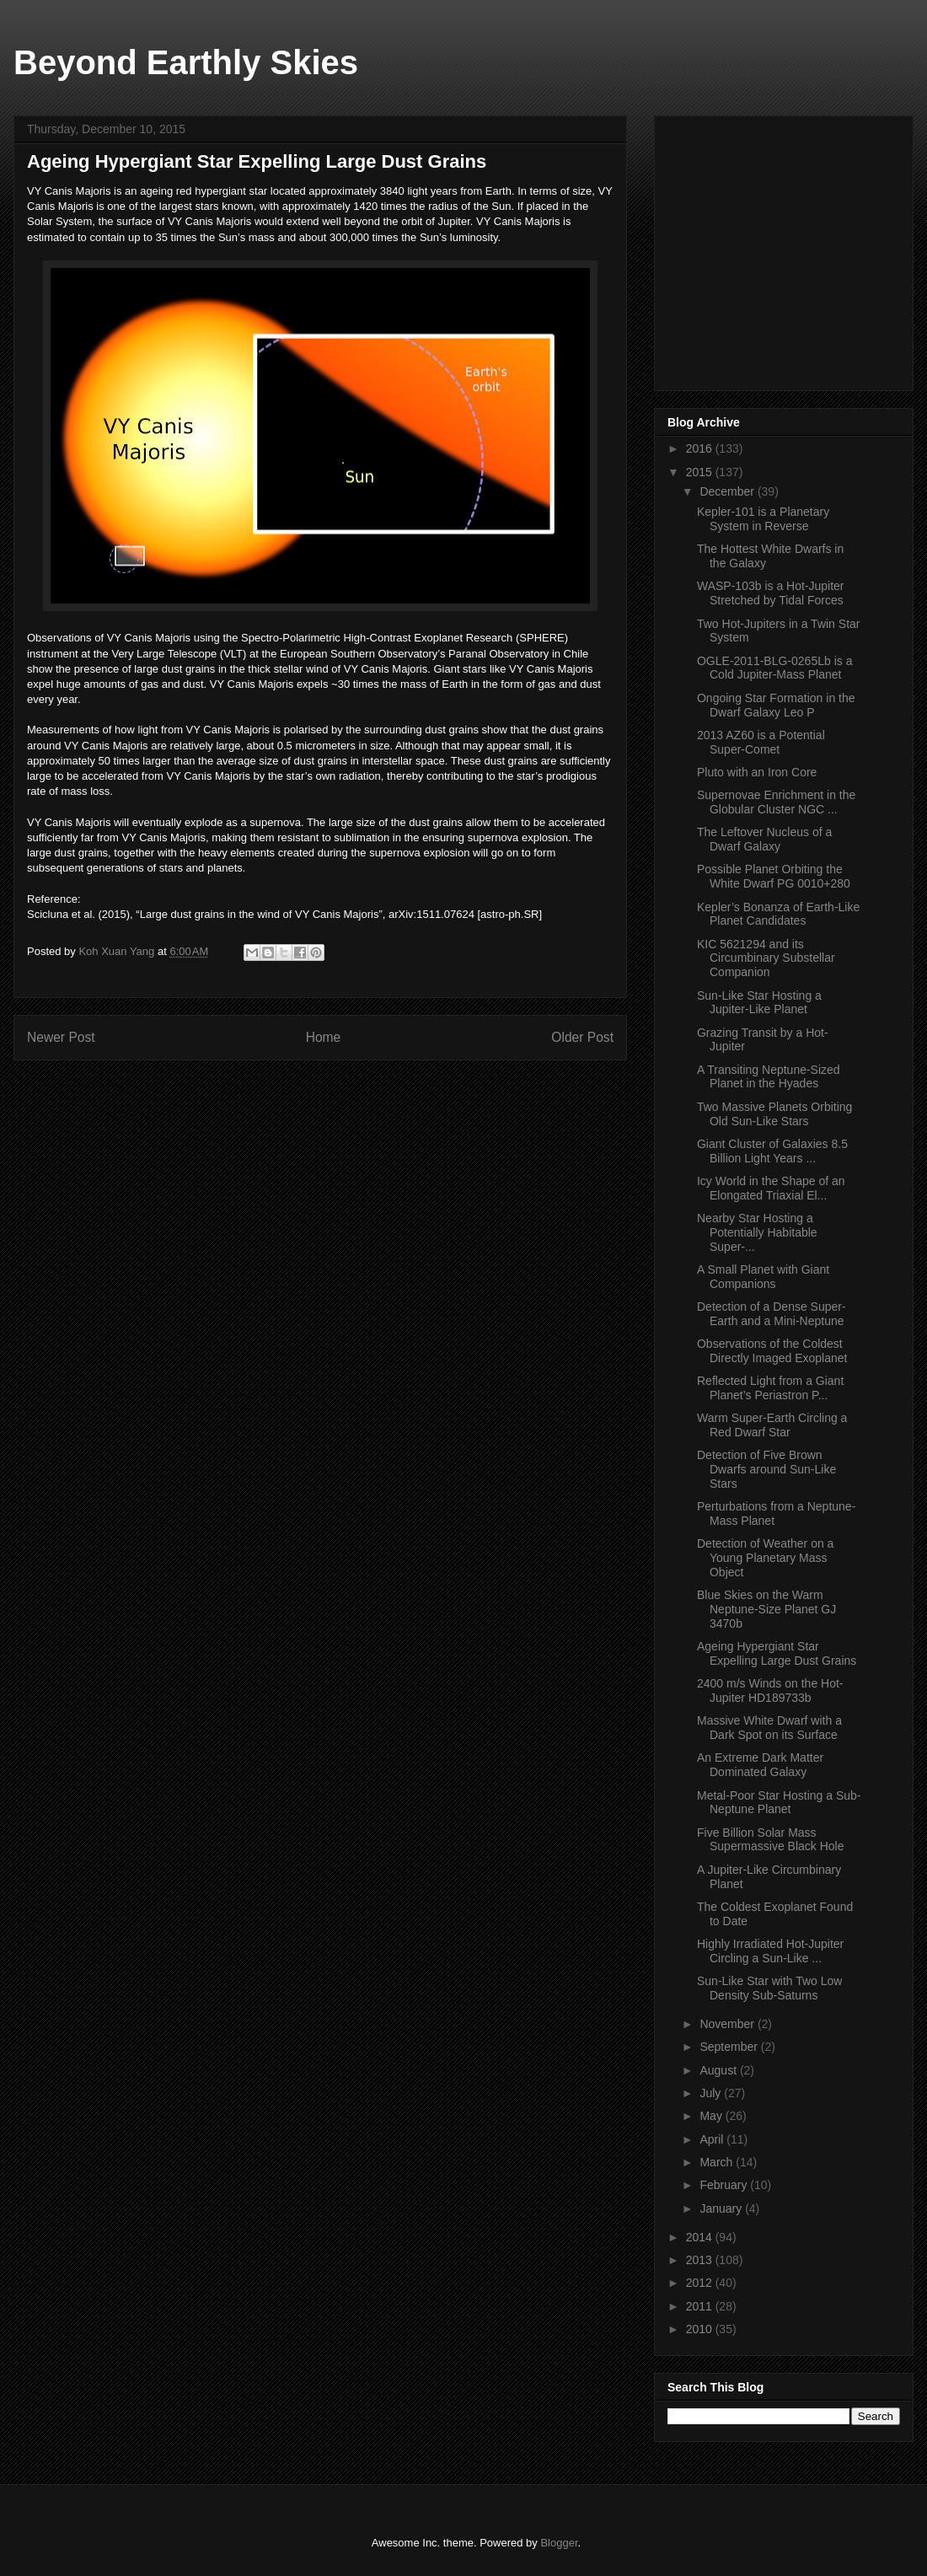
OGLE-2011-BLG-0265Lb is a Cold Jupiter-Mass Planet (774, 668)
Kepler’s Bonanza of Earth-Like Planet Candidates (778, 914)
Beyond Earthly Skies (185, 62)
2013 (700, 2260)
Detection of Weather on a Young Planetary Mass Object (765, 1558)
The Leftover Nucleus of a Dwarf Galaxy (764, 839)
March (717, 2162)
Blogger (558, 2542)
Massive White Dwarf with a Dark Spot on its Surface (769, 1727)
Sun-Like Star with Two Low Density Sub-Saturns (770, 1988)
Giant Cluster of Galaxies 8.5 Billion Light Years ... (772, 1151)
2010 (700, 2329)
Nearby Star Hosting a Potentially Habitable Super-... (757, 1232)
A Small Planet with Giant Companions (763, 1277)
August (719, 2070)
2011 (700, 2306)
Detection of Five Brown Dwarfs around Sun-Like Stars (766, 1469)
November (728, 2024)
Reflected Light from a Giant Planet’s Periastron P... (770, 1388)
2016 (700, 448)
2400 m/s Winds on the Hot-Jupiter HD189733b (770, 1690)
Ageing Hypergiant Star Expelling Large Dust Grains (776, 1653)
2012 (700, 2282)
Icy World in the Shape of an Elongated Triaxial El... (771, 1188)
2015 (700, 472)
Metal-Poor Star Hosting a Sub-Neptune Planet (779, 1803)
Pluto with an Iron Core (757, 772)
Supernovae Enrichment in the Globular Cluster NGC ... (776, 802)
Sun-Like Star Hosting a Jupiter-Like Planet (759, 1003)
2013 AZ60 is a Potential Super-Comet (761, 742)
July (711, 2093)
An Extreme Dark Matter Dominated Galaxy (760, 1765)
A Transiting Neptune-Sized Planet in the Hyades (768, 1077)
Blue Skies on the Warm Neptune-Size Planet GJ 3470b (766, 1609)
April (712, 2139)
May (712, 2116)
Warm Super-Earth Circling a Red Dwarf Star (772, 1425)
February (724, 2185)
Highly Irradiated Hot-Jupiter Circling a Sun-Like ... (770, 1951)
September (729, 2046)
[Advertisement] (793, 248)
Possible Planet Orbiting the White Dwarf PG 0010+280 (773, 876)
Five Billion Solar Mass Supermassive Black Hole (770, 1840)
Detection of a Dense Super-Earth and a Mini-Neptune (771, 1314)
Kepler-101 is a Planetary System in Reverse (763, 519)
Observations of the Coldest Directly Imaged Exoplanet (772, 1351)
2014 (700, 2237)
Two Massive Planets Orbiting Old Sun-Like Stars (774, 1114)
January (722, 2208)
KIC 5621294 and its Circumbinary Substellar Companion (766, 958)
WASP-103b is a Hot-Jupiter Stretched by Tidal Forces (770, 593)
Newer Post (61, 1037)
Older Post (582, 1037)
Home (323, 1037)
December (728, 491)
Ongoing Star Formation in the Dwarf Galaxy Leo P (776, 705)
